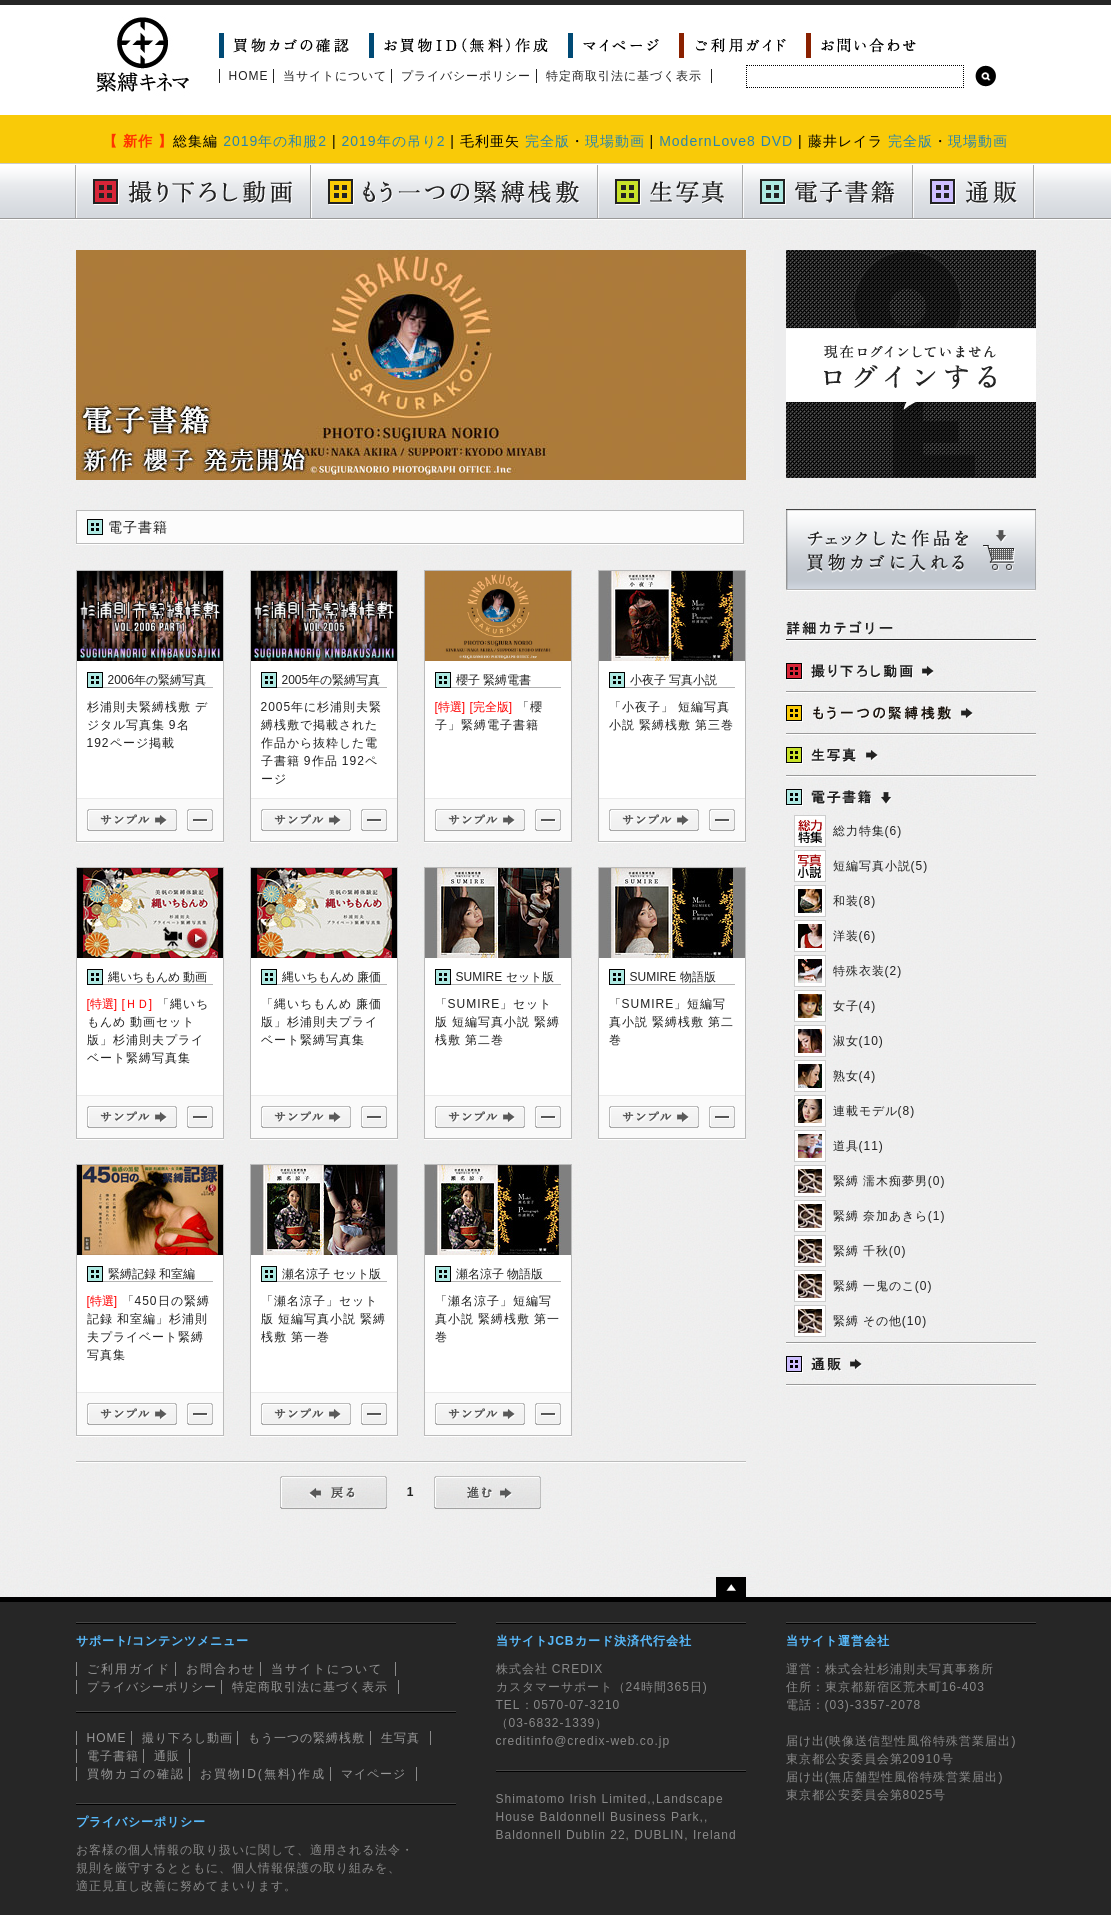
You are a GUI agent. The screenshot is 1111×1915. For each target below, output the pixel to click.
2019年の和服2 (275, 141)
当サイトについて (335, 76)
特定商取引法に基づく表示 (624, 76)
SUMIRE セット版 (505, 977)
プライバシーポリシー (466, 76)
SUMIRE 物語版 (673, 977)
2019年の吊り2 (393, 141)
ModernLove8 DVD (726, 141)
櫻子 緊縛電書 (493, 680)
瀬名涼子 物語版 (499, 1274)
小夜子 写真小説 (673, 680)
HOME (249, 76)
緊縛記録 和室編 (151, 1274)
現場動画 (615, 141)
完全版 (547, 141)
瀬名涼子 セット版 (331, 1274)
